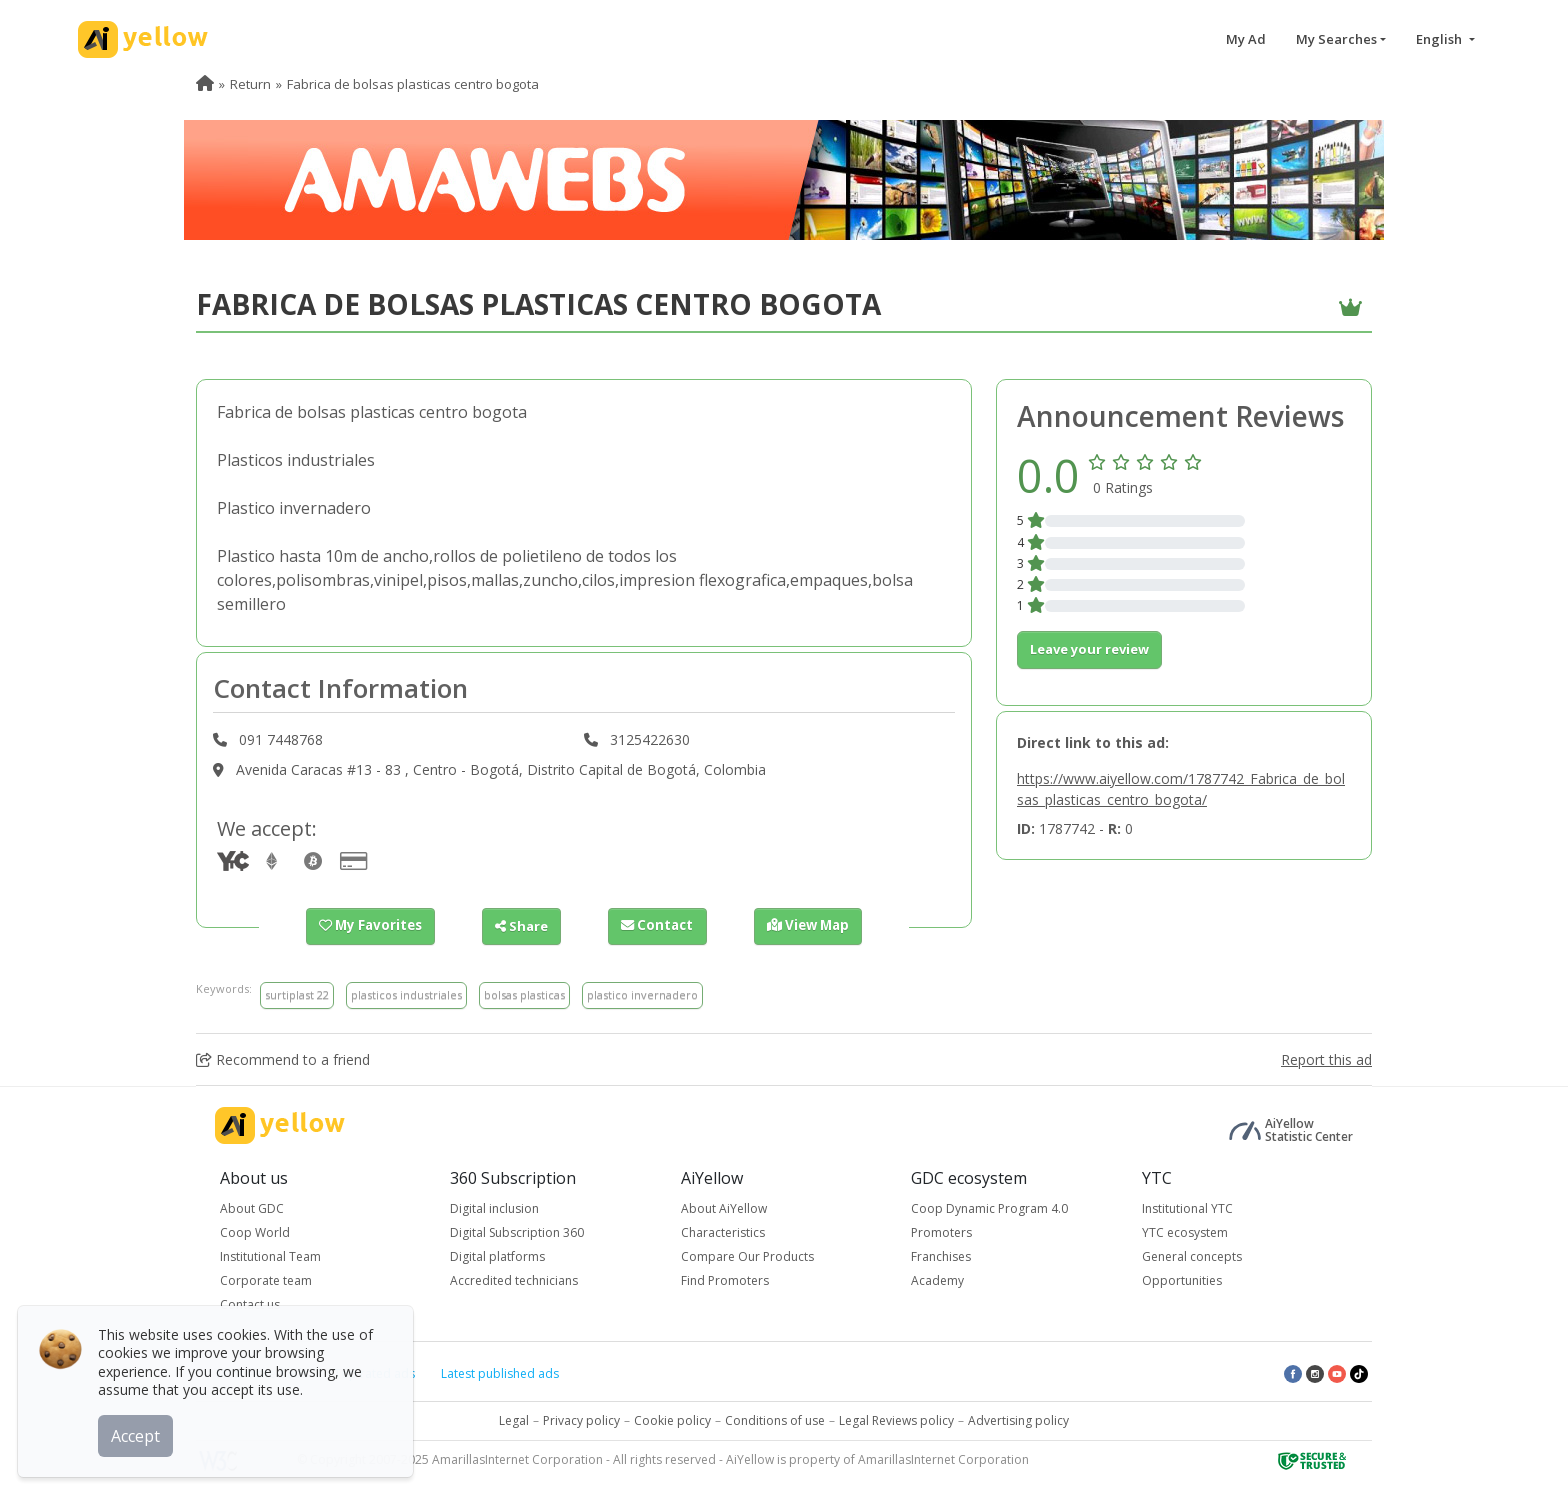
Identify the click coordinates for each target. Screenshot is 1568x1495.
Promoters (941, 1232)
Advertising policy (1018, 1420)
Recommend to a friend (283, 1059)
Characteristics (723, 1232)
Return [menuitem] (250, 84)
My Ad (1246, 39)
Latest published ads (500, 1373)
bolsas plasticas (524, 994)
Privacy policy (581, 1420)
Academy (937, 1280)
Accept (137, 1434)
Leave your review (1089, 649)
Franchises (941, 1256)
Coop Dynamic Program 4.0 (989, 1208)
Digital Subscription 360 (517, 1232)
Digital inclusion (494, 1208)
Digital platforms (497, 1256)
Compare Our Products (747, 1256)
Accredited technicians (514, 1280)
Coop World (255, 1232)
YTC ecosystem (1185, 1232)
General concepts (1192, 1256)
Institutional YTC (1187, 1208)
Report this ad (1326, 1059)
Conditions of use (775, 1420)
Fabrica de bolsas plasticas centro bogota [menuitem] (413, 84)
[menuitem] (205, 84)
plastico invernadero (642, 994)
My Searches (1336, 39)
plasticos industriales (406, 994)
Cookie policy (672, 1420)
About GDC (252, 1208)
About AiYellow (724, 1208)
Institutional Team (270, 1256)
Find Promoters (725, 1280)
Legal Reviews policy (896, 1420)
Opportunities (1182, 1280)
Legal (514, 1420)
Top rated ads (374, 1373)
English (1440, 39)
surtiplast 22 (297, 994)
